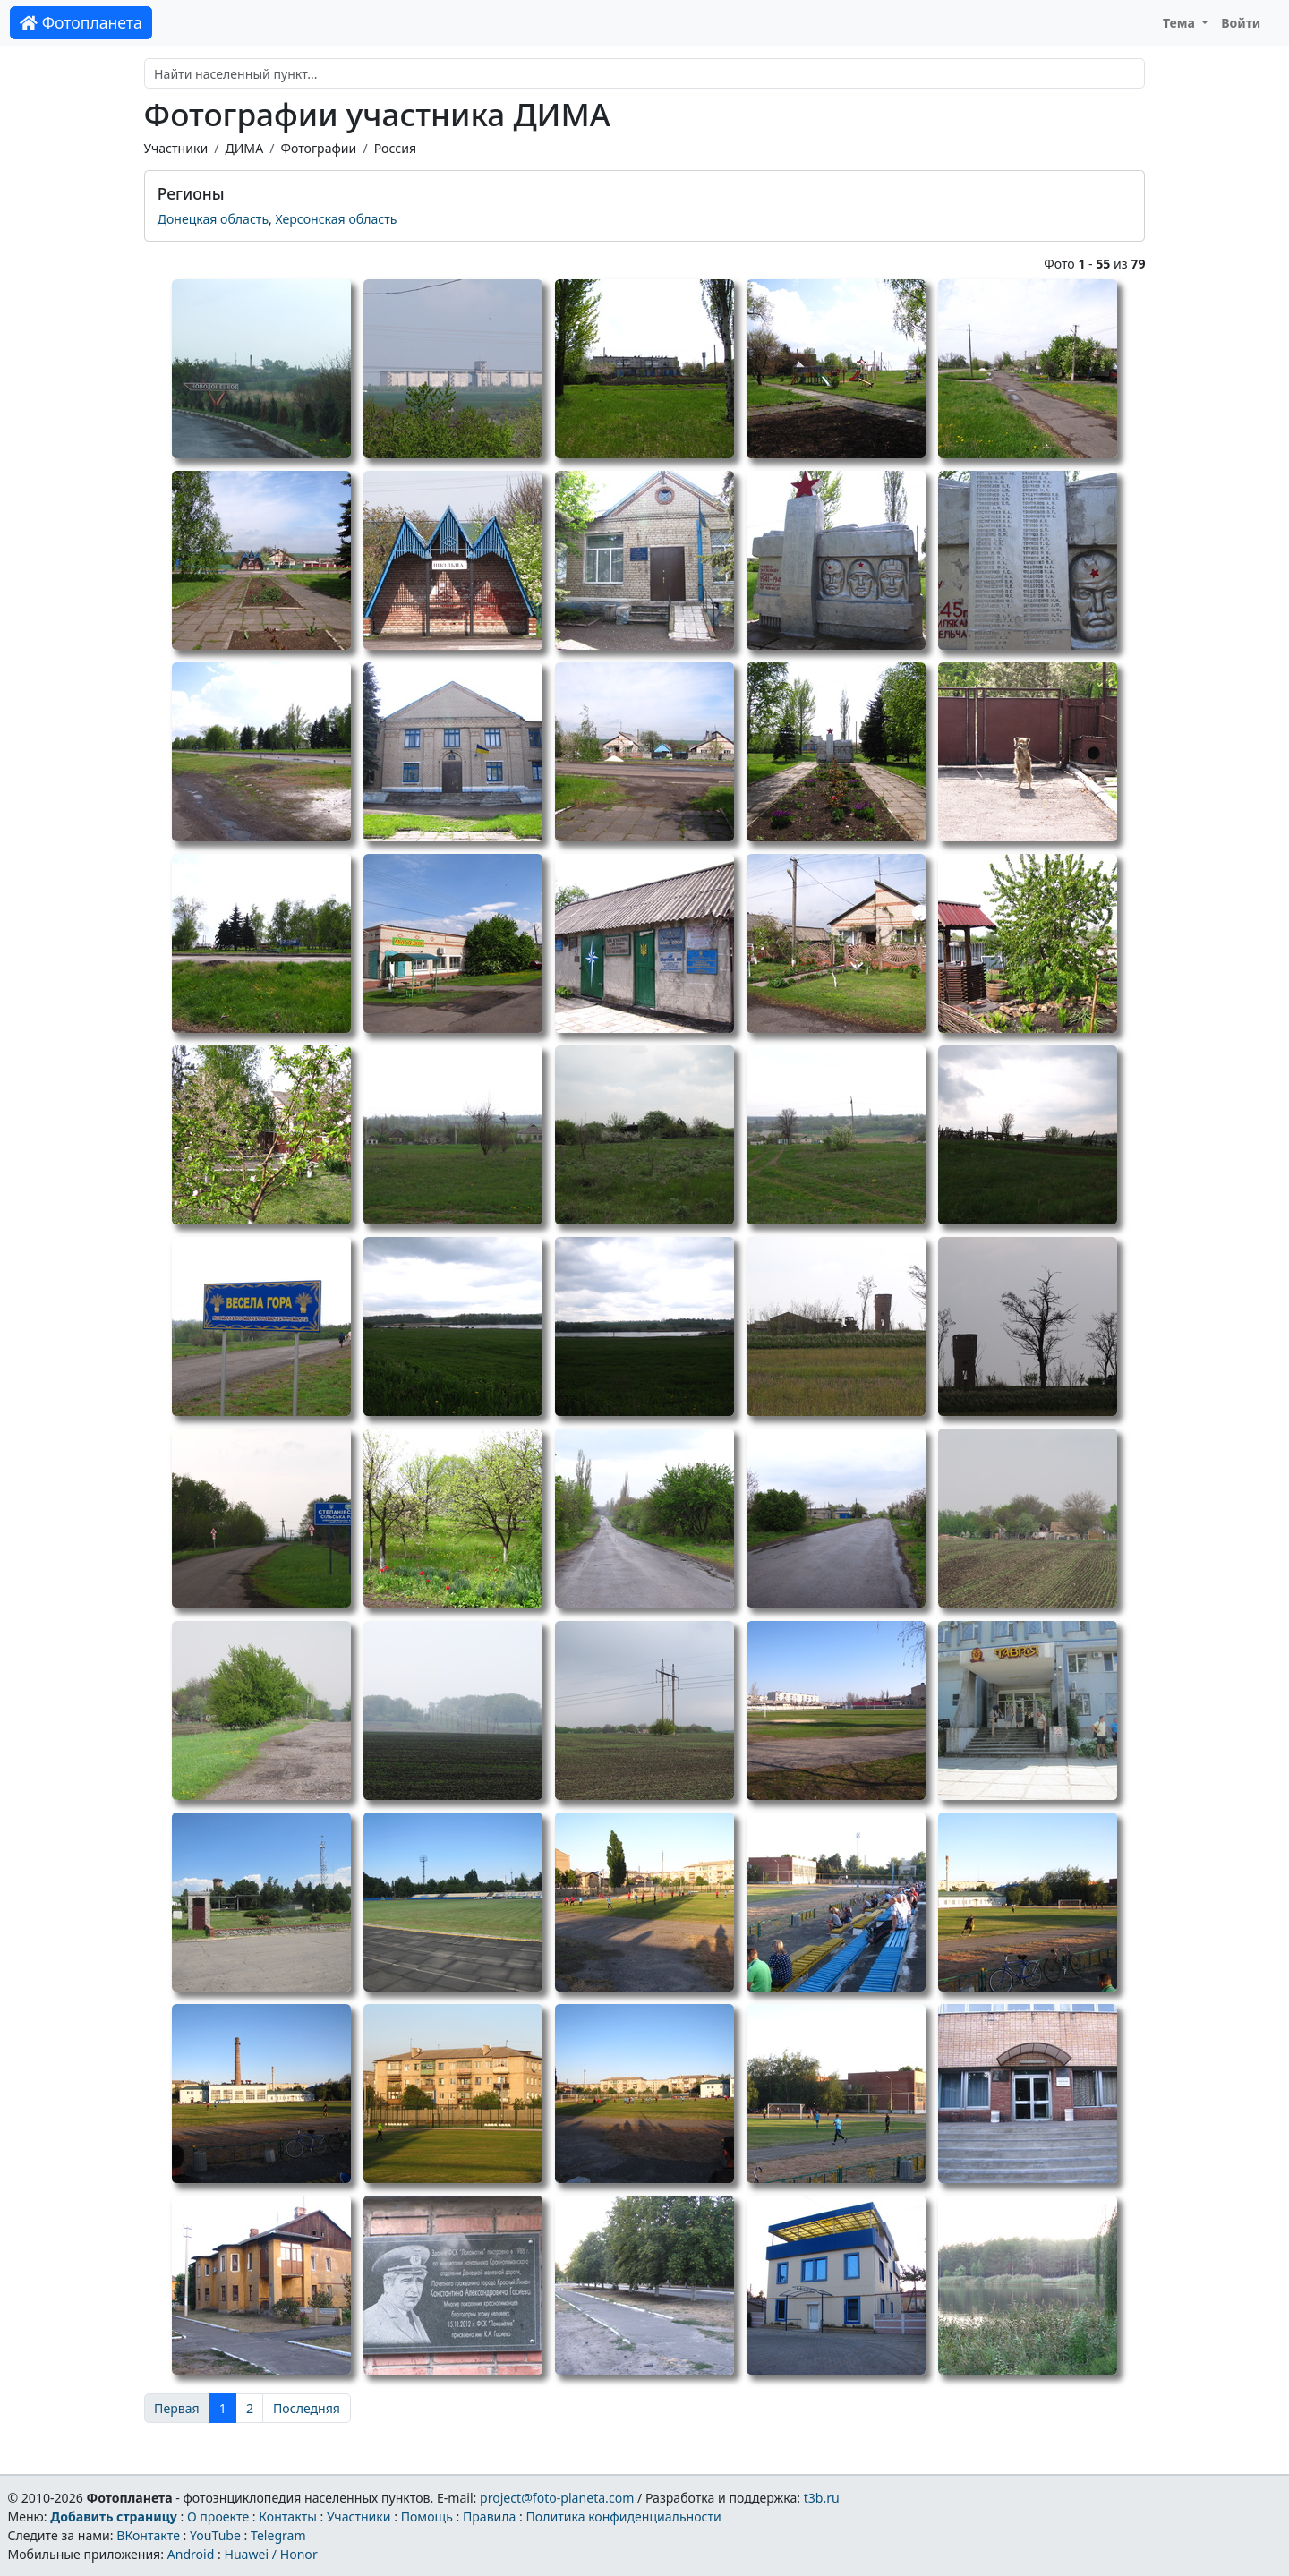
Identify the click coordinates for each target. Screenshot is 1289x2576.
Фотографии (318, 148)
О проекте (218, 2516)
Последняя (306, 2408)
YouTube (215, 2535)
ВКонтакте (148, 2535)
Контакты (288, 2516)
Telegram (278, 2535)
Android (191, 2554)
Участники (176, 148)
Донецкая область (213, 218)
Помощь (427, 2516)
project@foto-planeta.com (557, 2497)
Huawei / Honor (270, 2554)
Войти (1240, 22)
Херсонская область (336, 218)
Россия (395, 148)
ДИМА (244, 148)
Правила (489, 2516)
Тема (1181, 22)
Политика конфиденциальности (623, 2516)
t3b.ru (822, 2497)
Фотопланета (81, 22)
